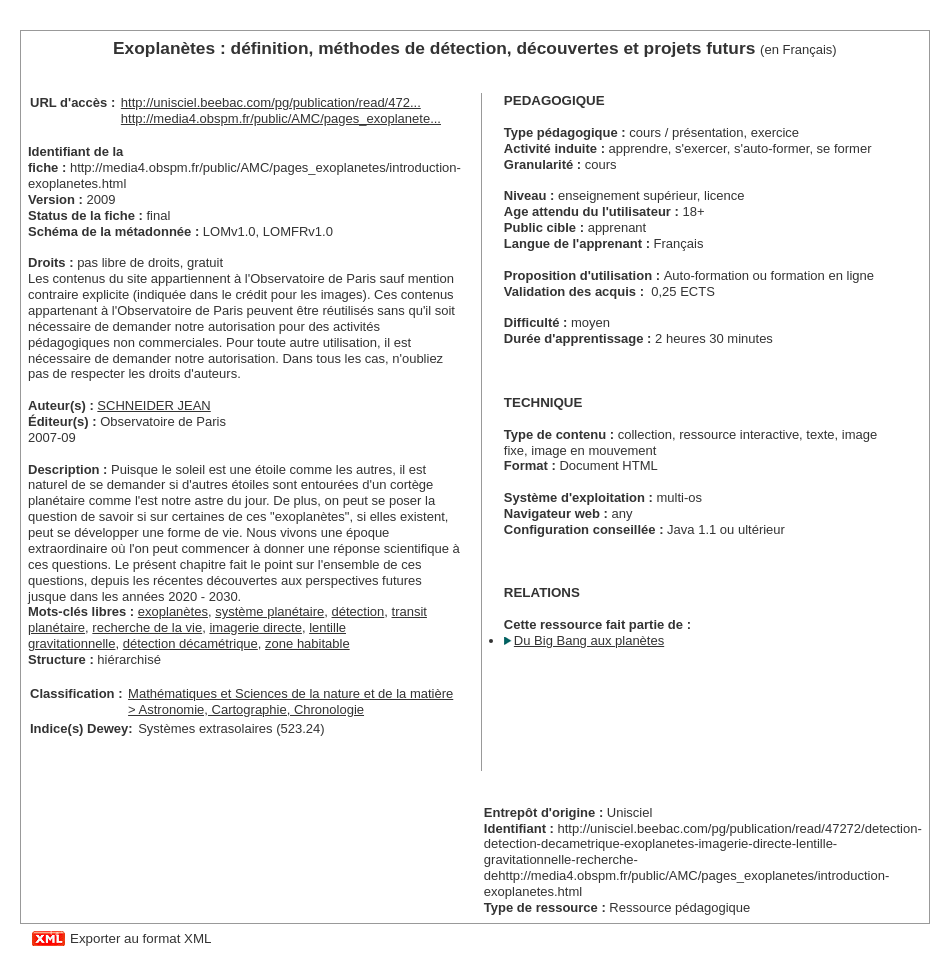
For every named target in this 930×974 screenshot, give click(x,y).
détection (358, 611)
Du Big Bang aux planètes (589, 640)
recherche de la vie (147, 627)
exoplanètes (173, 611)
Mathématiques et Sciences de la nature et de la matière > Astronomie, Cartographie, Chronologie (290, 701)
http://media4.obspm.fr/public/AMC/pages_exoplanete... (281, 118)
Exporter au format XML (140, 938)
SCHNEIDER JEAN (153, 405)
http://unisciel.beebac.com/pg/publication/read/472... (271, 102)
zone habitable (307, 643)
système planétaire (269, 611)
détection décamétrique (190, 643)
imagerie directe (255, 627)
